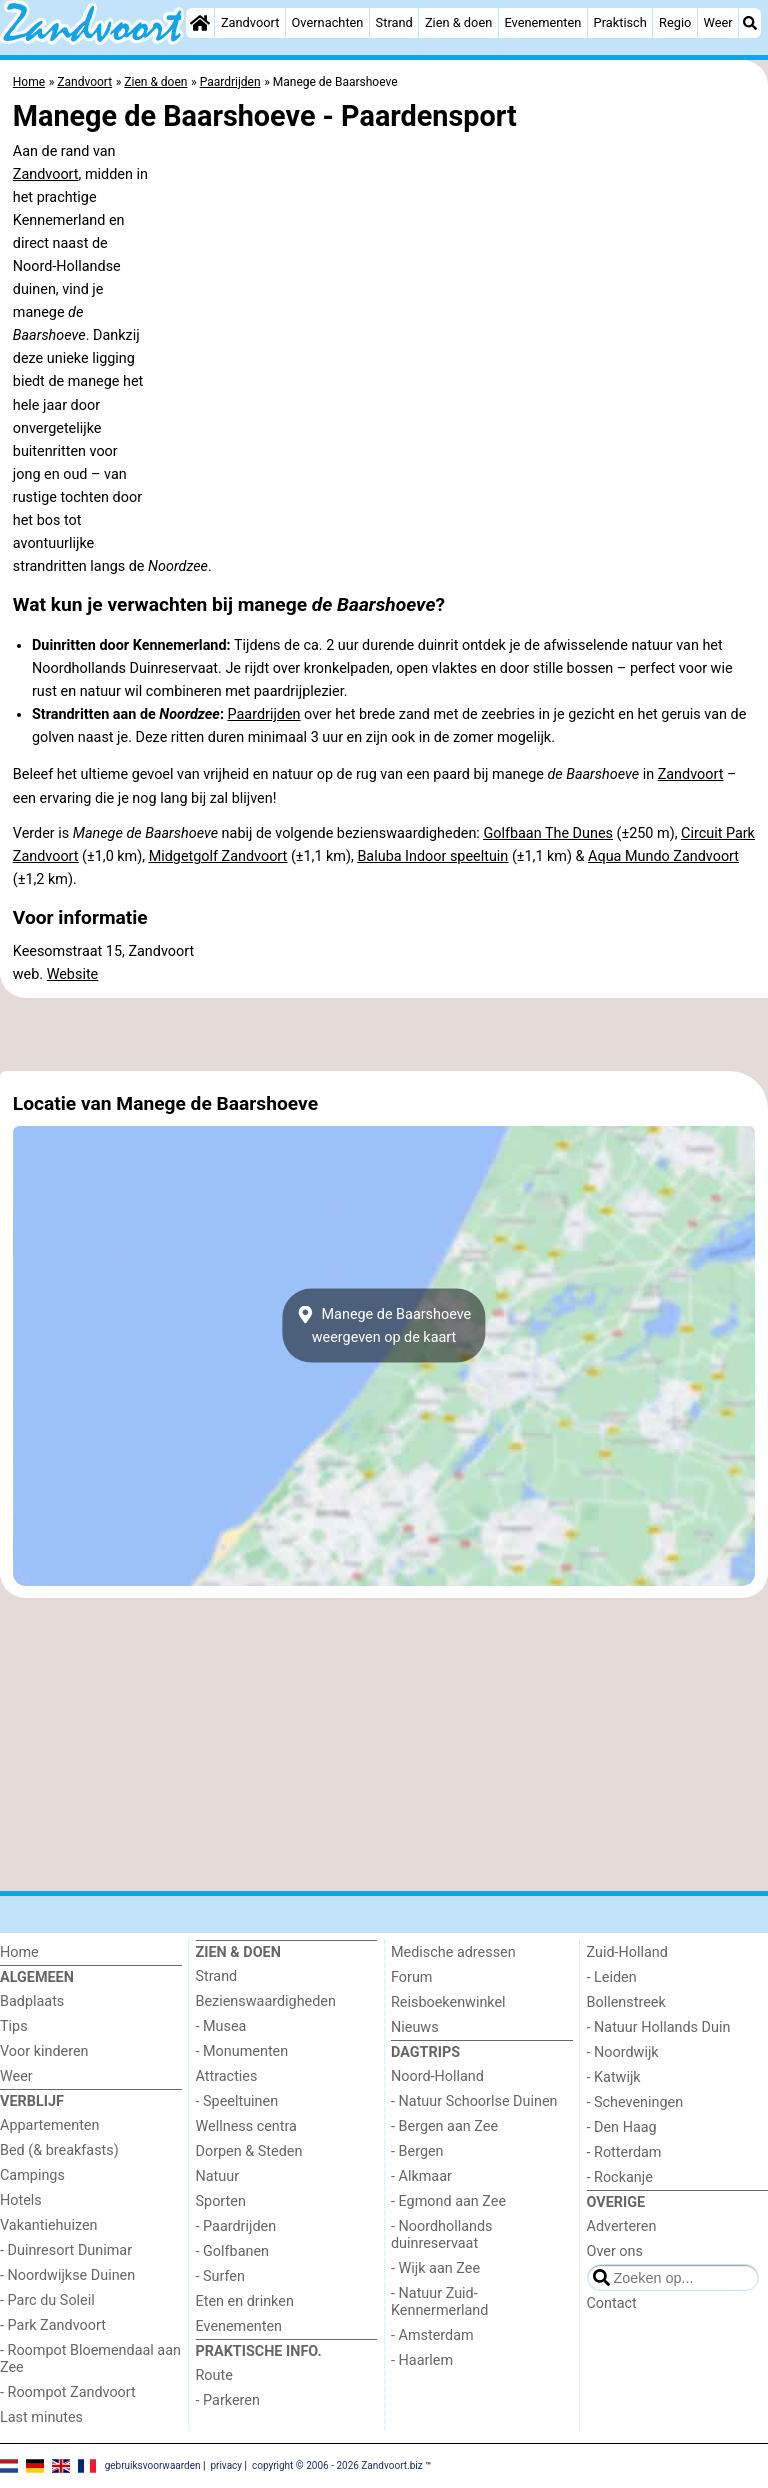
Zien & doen (458, 22)
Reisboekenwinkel (448, 2002)
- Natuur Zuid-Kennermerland (439, 2302)
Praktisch (620, 22)
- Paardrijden (236, 2226)
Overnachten (328, 22)
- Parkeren (228, 2400)
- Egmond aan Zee (448, 2201)
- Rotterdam (624, 2152)
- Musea (221, 2026)
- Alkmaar (421, 2176)
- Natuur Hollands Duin (659, 2027)
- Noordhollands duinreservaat (442, 2235)
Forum (411, 1977)
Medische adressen (453, 1952)
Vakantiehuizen (49, 2225)
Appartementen (49, 2125)
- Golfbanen (233, 2251)
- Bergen (417, 2151)
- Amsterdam (432, 2335)
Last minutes (41, 2417)
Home (19, 1952)
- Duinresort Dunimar (66, 2250)
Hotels (21, 2200)
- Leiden (612, 1977)
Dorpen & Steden (249, 2151)
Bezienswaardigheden (266, 2001)
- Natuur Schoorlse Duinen (474, 2101)
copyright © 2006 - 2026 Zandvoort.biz (337, 2465)
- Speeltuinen (237, 2101)
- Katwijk (614, 2077)
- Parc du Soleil (47, 2300)
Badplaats (32, 2001)
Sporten (221, 2201)
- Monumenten (242, 2051)
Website (73, 974)
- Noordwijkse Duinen (67, 2275)
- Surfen (220, 2276)
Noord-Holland (437, 2076)
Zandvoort (250, 22)
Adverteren (622, 2226)
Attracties (227, 2076)
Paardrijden (264, 714)
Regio (675, 22)
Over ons (615, 2251)
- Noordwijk (623, 2052)
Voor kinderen (44, 2051)
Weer (718, 22)
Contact (612, 2303)
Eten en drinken (245, 2301)
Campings (32, 2175)
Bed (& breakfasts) (59, 2150)
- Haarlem (422, 2360)
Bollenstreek (626, 2002)
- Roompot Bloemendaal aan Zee (90, 2359)
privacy (226, 2465)
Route (214, 2375)
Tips (14, 2026)
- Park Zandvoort (53, 2325)
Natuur (218, 2176)
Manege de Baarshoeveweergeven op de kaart (384, 1326)
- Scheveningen (635, 2102)
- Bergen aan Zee (444, 2126)
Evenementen (542, 22)
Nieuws (415, 2027)
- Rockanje (620, 2177)
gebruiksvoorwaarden (153, 2465)
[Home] (200, 23)
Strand (394, 22)
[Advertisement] (384, 1035)
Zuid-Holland (627, 1952)
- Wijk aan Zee (435, 2268)
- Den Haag (622, 2127)
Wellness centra (246, 2126)
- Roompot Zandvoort (68, 2392)
